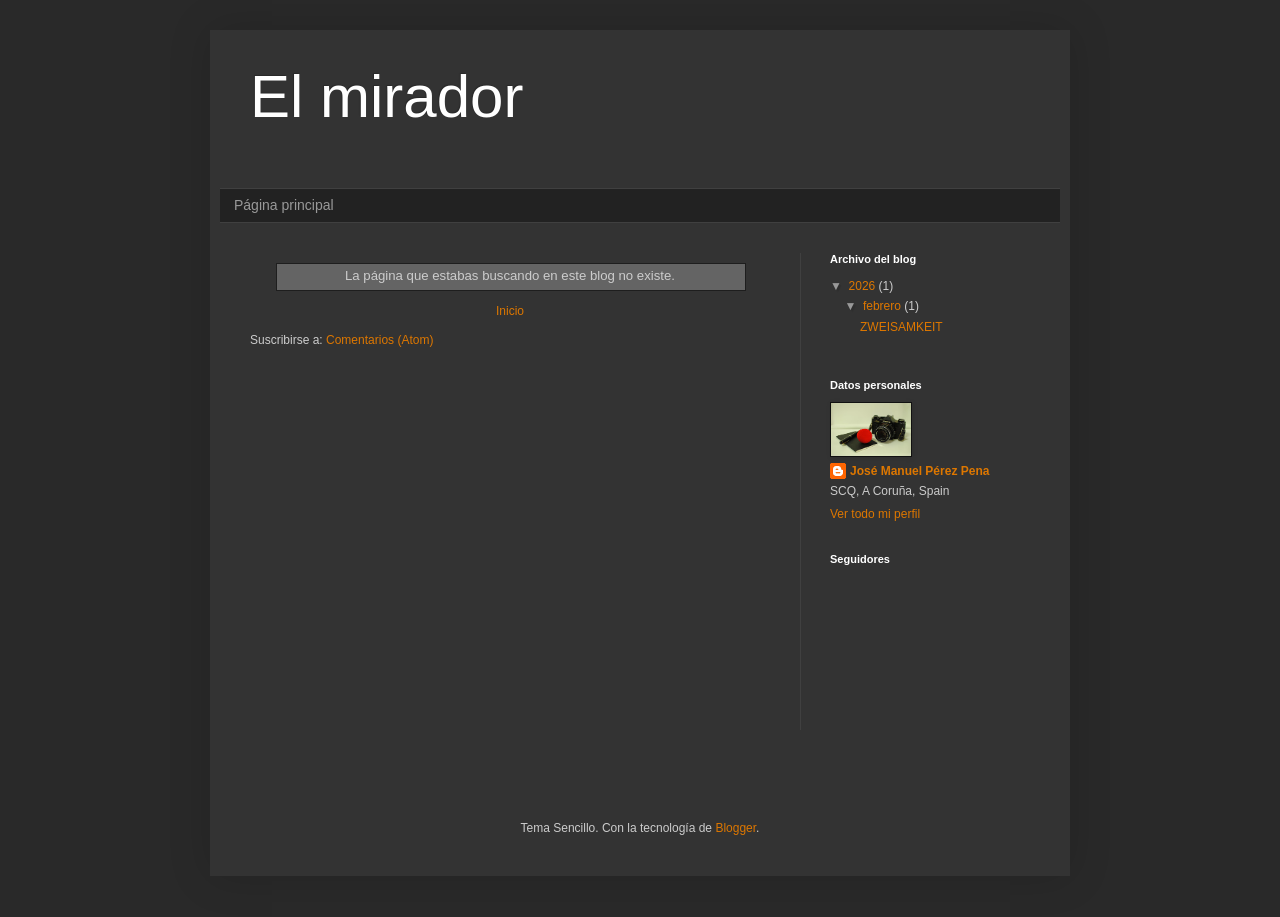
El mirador (386, 96)
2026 (864, 286)
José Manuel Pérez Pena (919, 471)
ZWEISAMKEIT (901, 327)
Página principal (284, 205)
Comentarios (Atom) (379, 340)
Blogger (735, 828)
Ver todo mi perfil (875, 514)
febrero (883, 306)
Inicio (510, 311)
